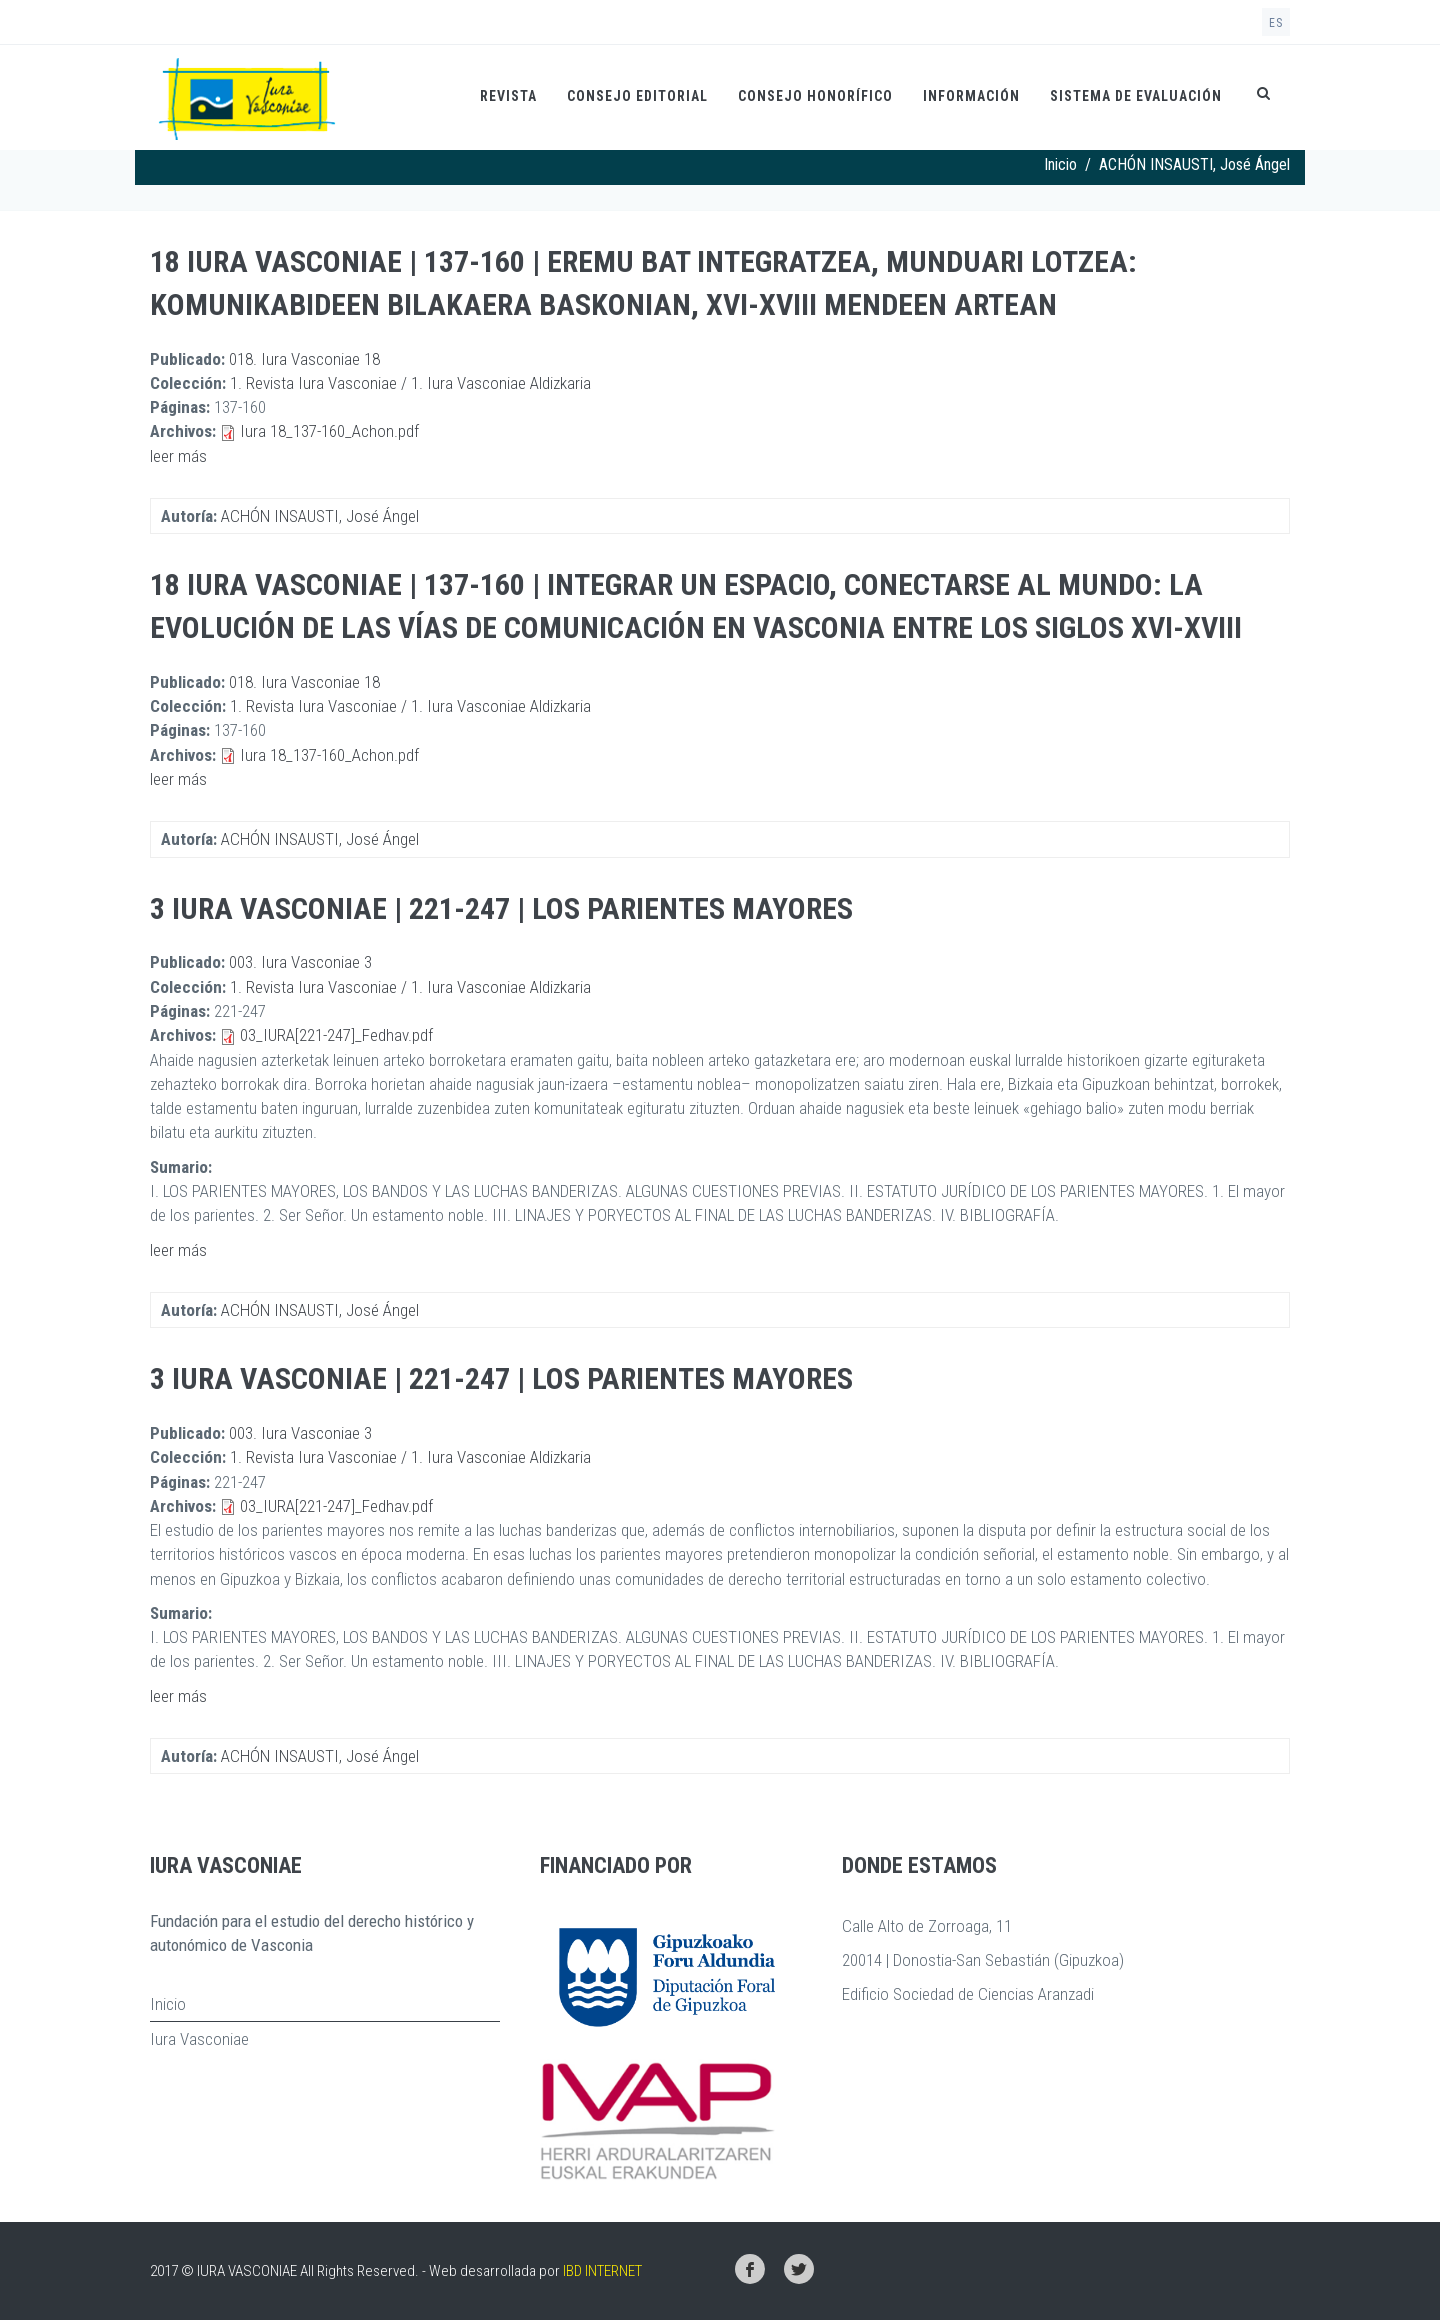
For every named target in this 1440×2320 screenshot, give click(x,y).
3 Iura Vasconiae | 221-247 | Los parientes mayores (501, 908)
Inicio (1060, 164)
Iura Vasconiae (199, 2039)
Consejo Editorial (637, 96)
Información (971, 96)
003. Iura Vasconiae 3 (300, 962)
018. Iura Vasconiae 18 (304, 359)
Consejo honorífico (815, 96)
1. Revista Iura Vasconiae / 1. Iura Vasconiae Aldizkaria (410, 383)
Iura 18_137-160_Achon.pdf (329, 431)
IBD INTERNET (602, 2271)
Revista (508, 96)
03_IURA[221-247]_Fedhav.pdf (336, 1035)
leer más (178, 456)
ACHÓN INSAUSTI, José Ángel (320, 516)
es (1276, 23)
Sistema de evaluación (1136, 96)
